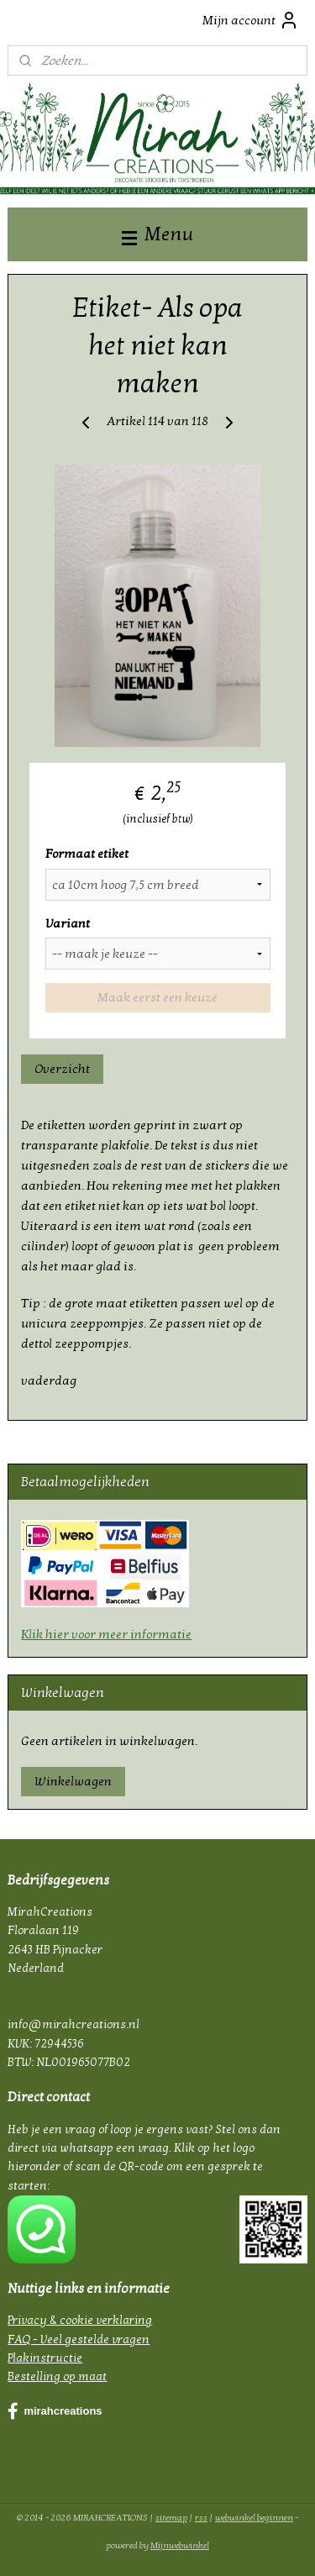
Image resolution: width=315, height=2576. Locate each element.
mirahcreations (55, 2411)
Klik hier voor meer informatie (106, 1634)
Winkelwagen (73, 1781)
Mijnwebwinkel (179, 2545)
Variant (67, 923)
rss (201, 2517)
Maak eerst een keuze (157, 998)
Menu (157, 234)
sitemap (171, 2517)
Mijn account (250, 20)
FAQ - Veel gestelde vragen (79, 2339)
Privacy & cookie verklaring (80, 2320)
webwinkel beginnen (254, 2517)
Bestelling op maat (57, 2376)
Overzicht (62, 1068)
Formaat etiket (87, 853)
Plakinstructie (45, 2358)
